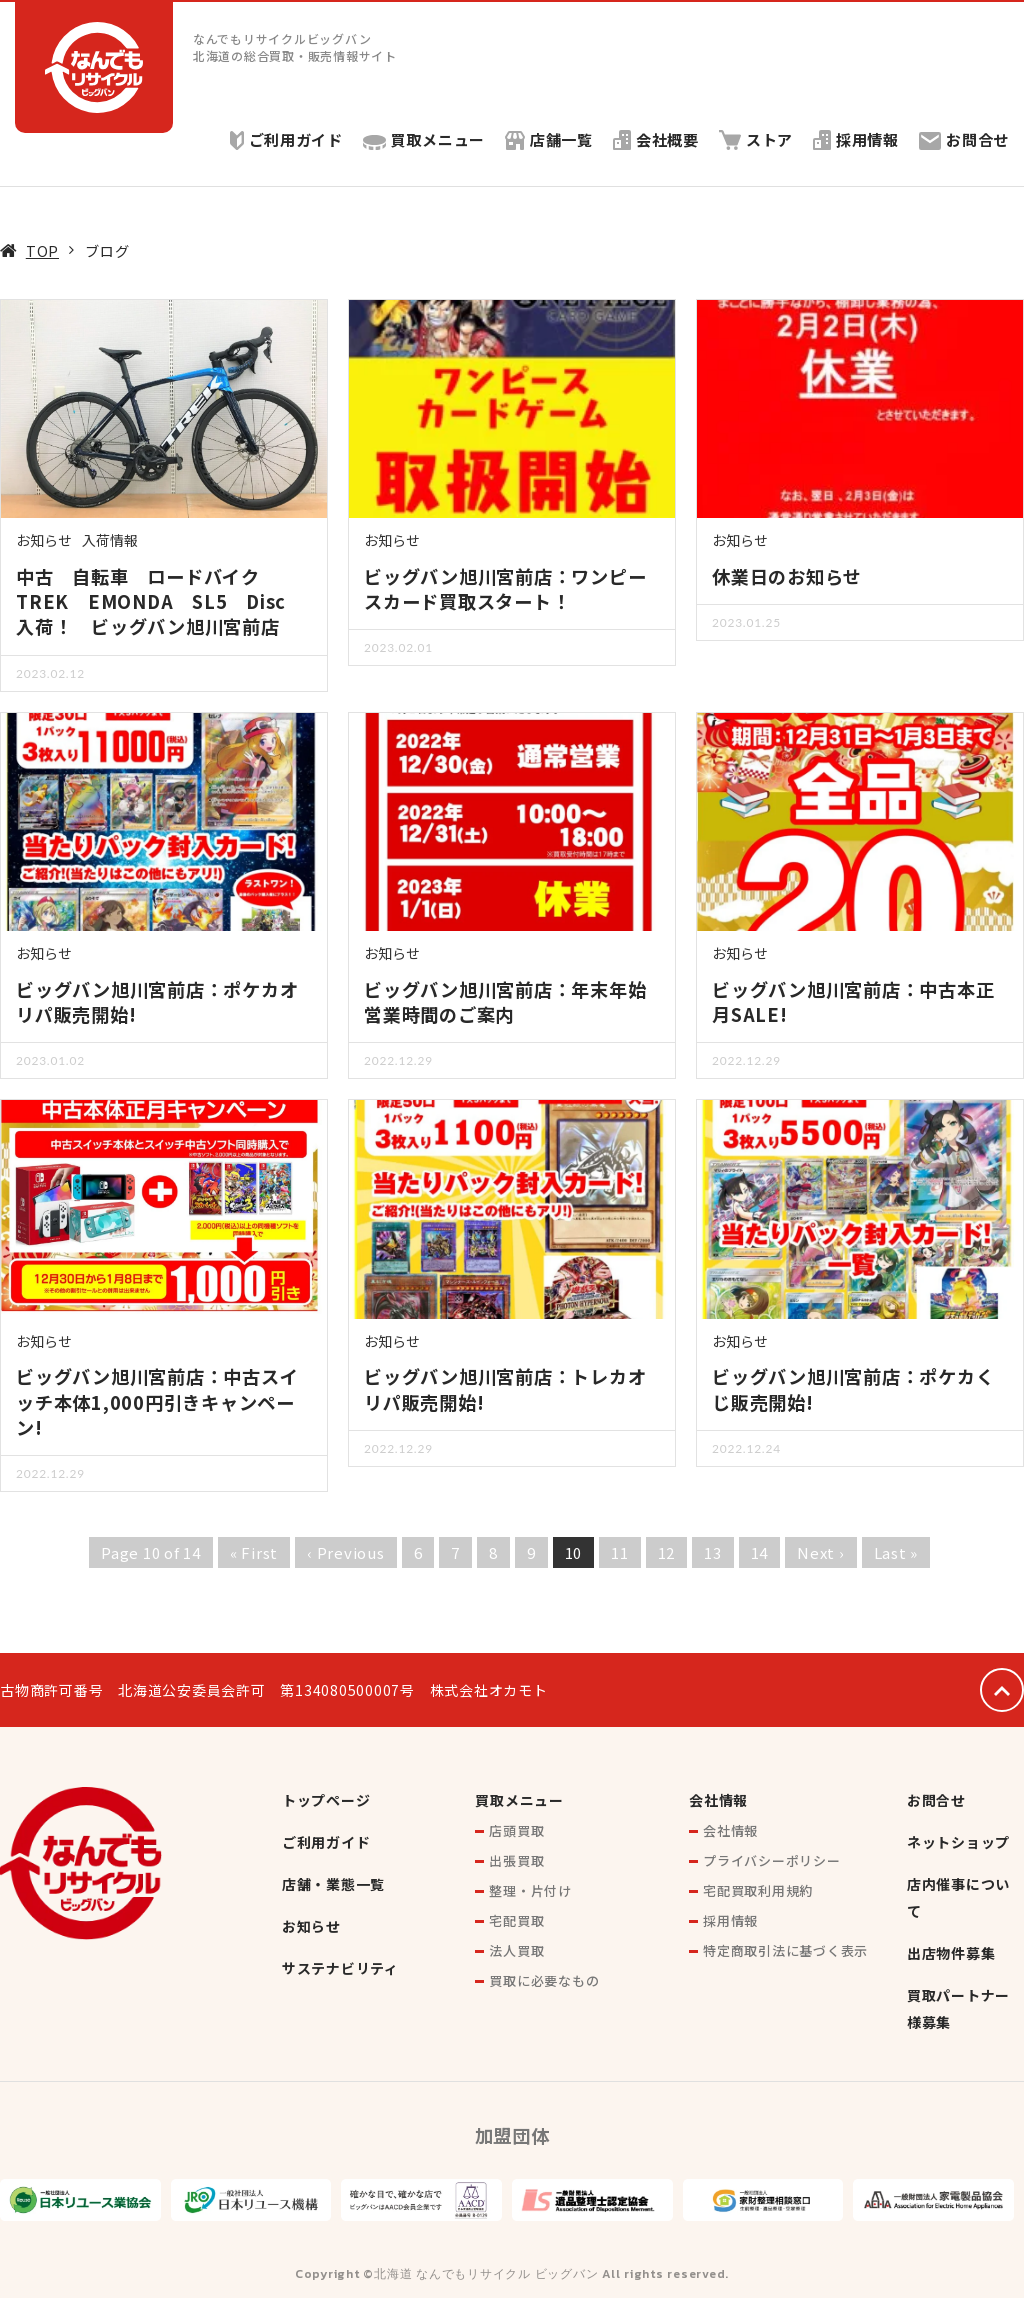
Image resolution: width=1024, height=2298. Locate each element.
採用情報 (856, 139)
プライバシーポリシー (772, 1860)
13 (713, 1552)
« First (254, 1552)
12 (667, 1552)
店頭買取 (516, 1830)
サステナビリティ (340, 1968)
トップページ (326, 1800)
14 (760, 1552)
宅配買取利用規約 (758, 1890)
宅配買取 (516, 1920)
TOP (42, 250)
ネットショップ (958, 1842)
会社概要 (655, 139)
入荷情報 (110, 540)
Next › (821, 1552)
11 (620, 1552)
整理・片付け (530, 1890)
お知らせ (44, 540)
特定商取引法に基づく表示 (785, 1950)
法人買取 (516, 1950)
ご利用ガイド (285, 139)
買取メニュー (423, 139)
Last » (896, 1552)
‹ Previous (346, 1552)
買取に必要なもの (544, 1980)
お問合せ (964, 139)
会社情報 (718, 1800)
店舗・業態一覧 (333, 1884)
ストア (755, 139)
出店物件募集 (951, 1953)
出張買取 (516, 1860)
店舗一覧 (548, 139)
